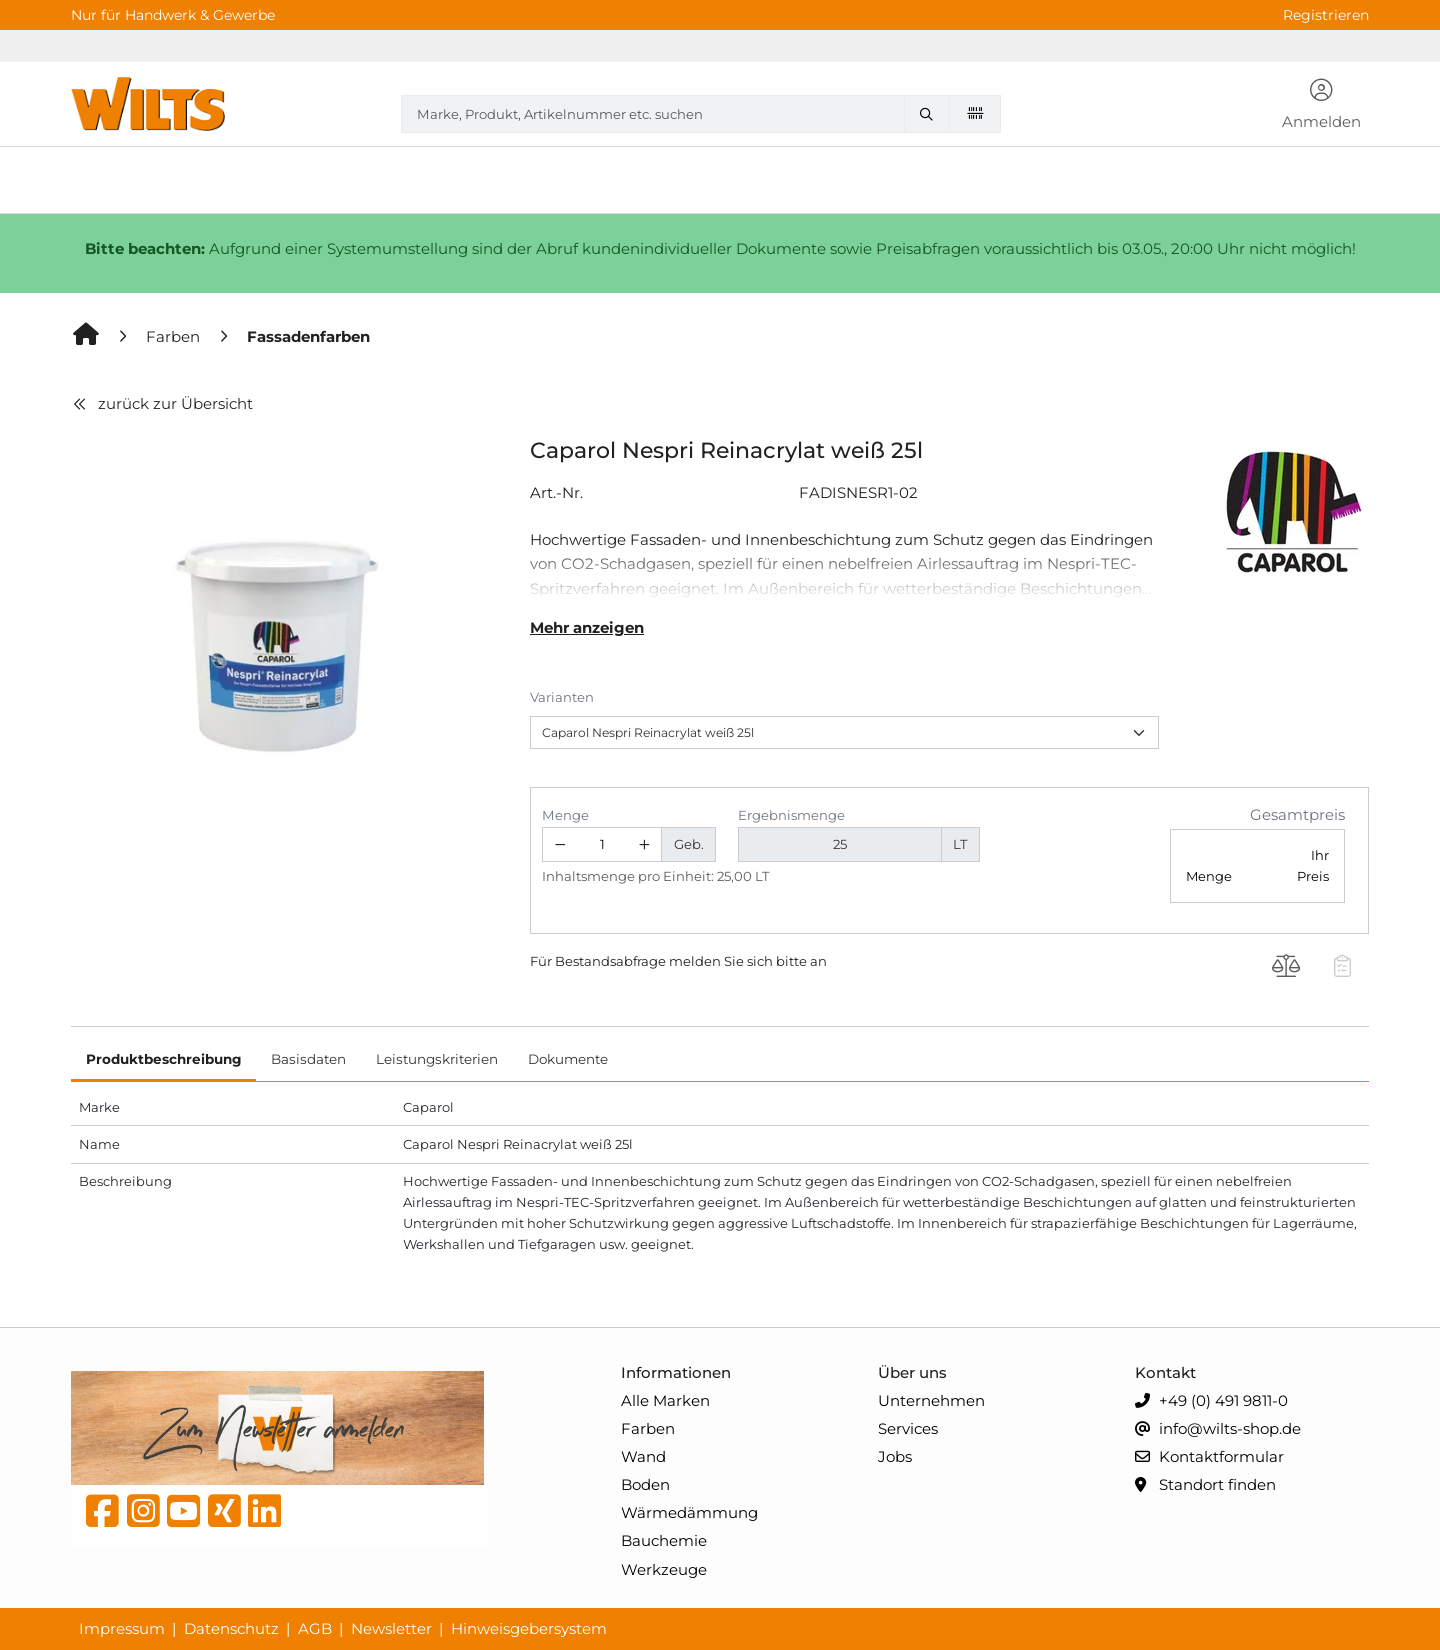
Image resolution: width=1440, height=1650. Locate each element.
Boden (645, 1484)
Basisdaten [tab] (308, 1059)
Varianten (562, 697)
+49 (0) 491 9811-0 (1211, 1401)
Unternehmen (931, 1400)
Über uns (912, 1372)
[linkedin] (264, 1516)
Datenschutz (231, 1628)
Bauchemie (664, 1540)
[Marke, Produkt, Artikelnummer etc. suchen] (931, 114)
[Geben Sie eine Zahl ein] (602, 844)
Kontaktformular (1209, 1457)
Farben (648, 1428)
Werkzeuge (664, 1569)
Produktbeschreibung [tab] (163, 1059)
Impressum (122, 1628)
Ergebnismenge (791, 815)
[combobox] (701, 114)
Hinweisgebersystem (529, 1628)
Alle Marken (665, 1400)
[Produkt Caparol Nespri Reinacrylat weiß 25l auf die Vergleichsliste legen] (1286, 969)
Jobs (895, 1456)
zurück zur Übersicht (162, 403)
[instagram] (143, 1516)
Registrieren (1326, 15)
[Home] (87, 336)
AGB (315, 1628)
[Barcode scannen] (975, 113)
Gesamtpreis (1297, 814)
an (818, 961)
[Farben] (175, 336)
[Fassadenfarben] (308, 336)
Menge (565, 815)
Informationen (676, 1372)
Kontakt (1165, 1372)
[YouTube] (183, 1516)
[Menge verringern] (560, 844)
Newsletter (391, 1628)
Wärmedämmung (689, 1512)
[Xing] (224, 1516)
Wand (643, 1456)
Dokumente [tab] (568, 1059)
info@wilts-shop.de (1218, 1429)
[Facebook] (102, 1516)
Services (908, 1428)
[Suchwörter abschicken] (931, 114)
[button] (1322, 106)
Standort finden (1205, 1485)
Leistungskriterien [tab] (437, 1059)
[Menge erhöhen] (645, 844)
